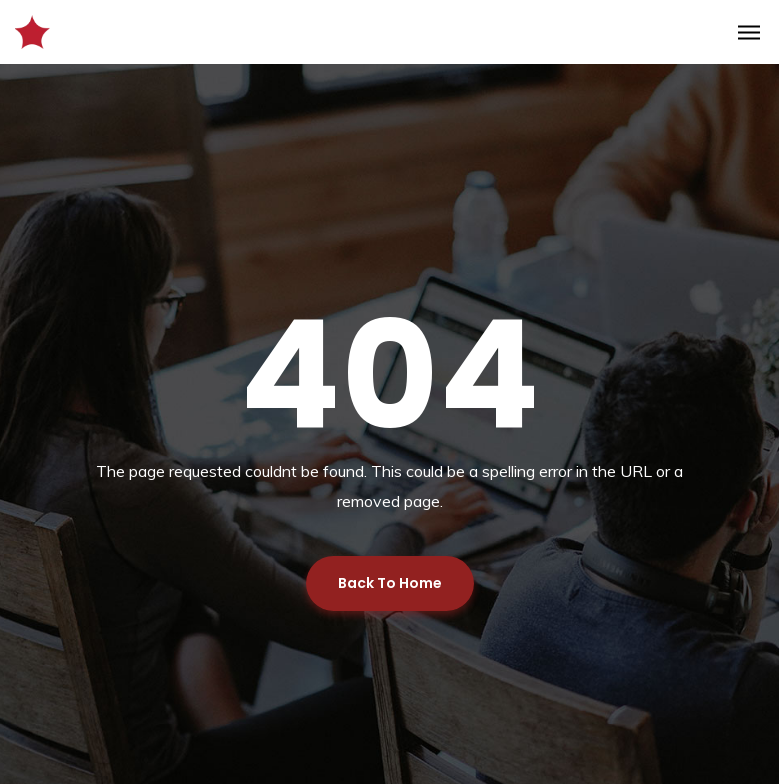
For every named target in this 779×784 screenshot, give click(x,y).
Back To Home (390, 583)
